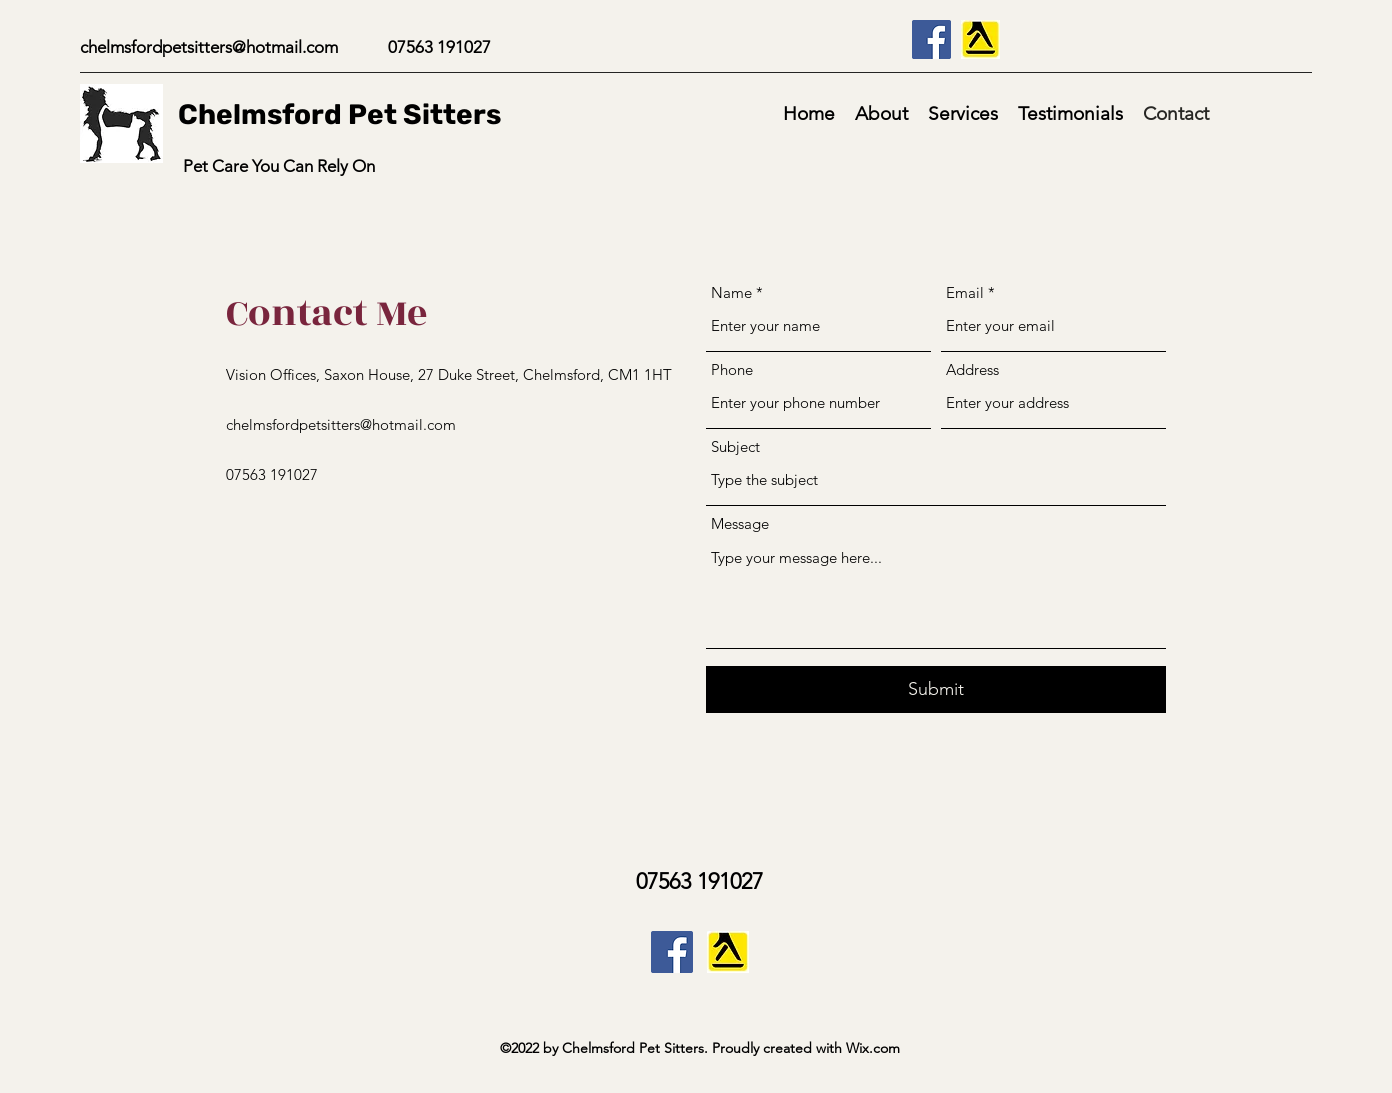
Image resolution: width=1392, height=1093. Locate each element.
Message (740, 523)
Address (972, 369)
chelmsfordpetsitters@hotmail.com (209, 47)
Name (731, 292)
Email (965, 292)
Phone (732, 369)
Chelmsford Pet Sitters (339, 114)
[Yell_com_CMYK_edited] (980, 39)
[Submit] (936, 689)
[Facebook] (931, 39)
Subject (735, 446)
